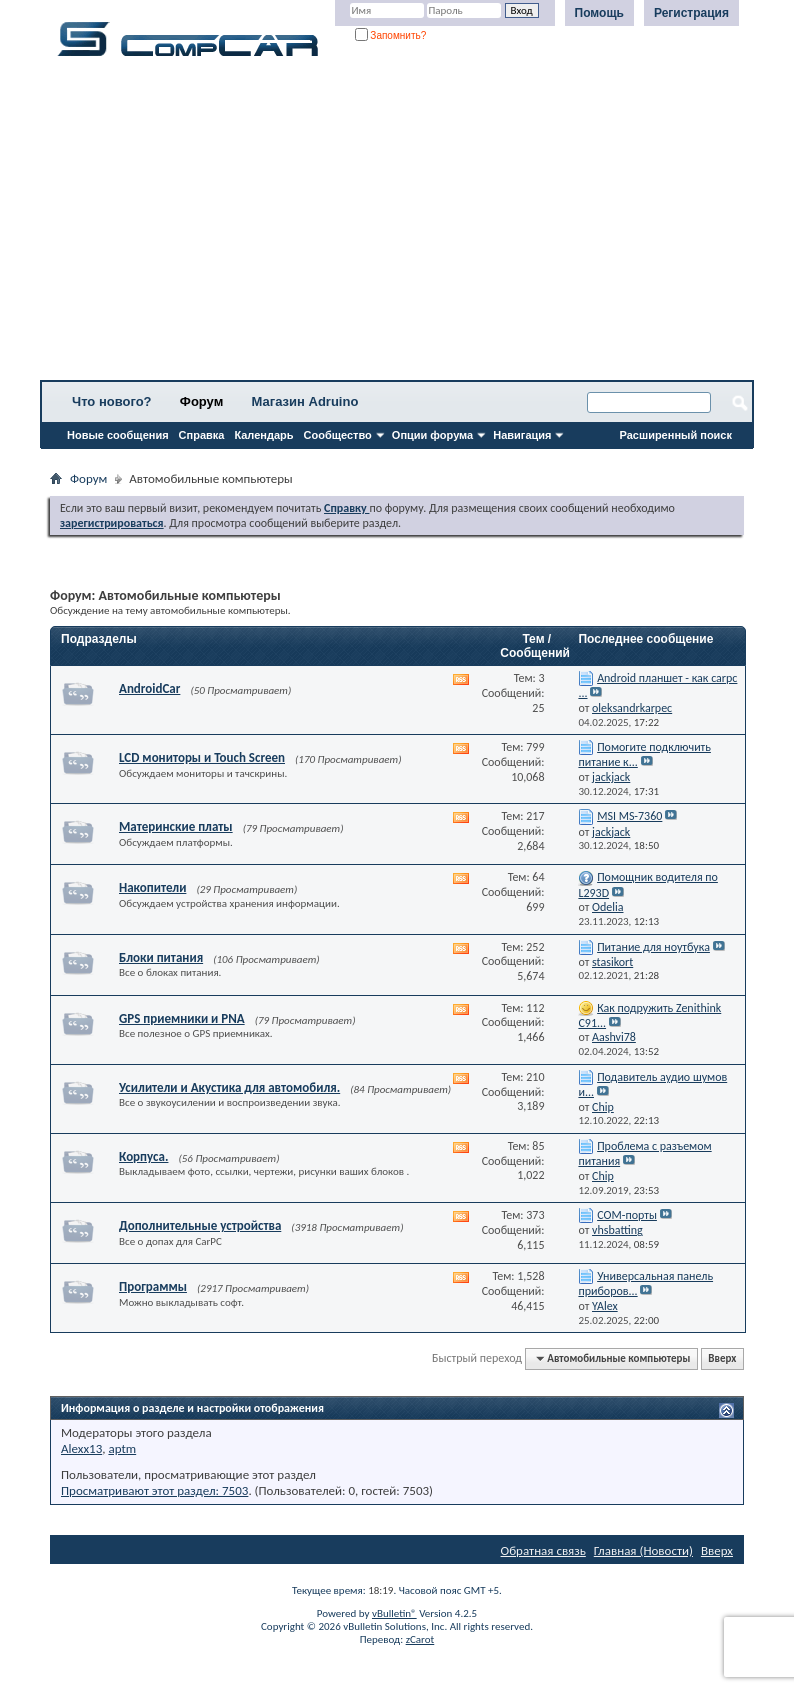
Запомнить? (391, 35)
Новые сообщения (118, 435)
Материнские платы (176, 826)
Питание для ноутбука (653, 947)
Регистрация (691, 13)
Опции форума (432, 435)
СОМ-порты (627, 1215)
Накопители (152, 887)
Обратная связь (543, 1550)
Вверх (722, 1358)
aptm (122, 1448)
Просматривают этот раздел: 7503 (154, 1490)
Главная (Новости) (643, 1550)
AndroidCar (149, 688)
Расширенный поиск (676, 435)
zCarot (420, 1639)
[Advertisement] (397, 225)
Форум (201, 401)
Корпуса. (143, 1156)
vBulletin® (394, 1613)
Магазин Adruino (305, 401)
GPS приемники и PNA (182, 1018)
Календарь (263, 435)
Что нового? (112, 401)
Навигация (522, 435)
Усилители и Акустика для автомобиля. (229, 1087)
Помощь (599, 13)
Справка (202, 435)
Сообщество (338, 435)
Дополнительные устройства (200, 1225)
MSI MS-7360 (629, 816)
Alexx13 (81, 1448)
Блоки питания (161, 957)
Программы (153, 1286)
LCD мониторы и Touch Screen (202, 757)
